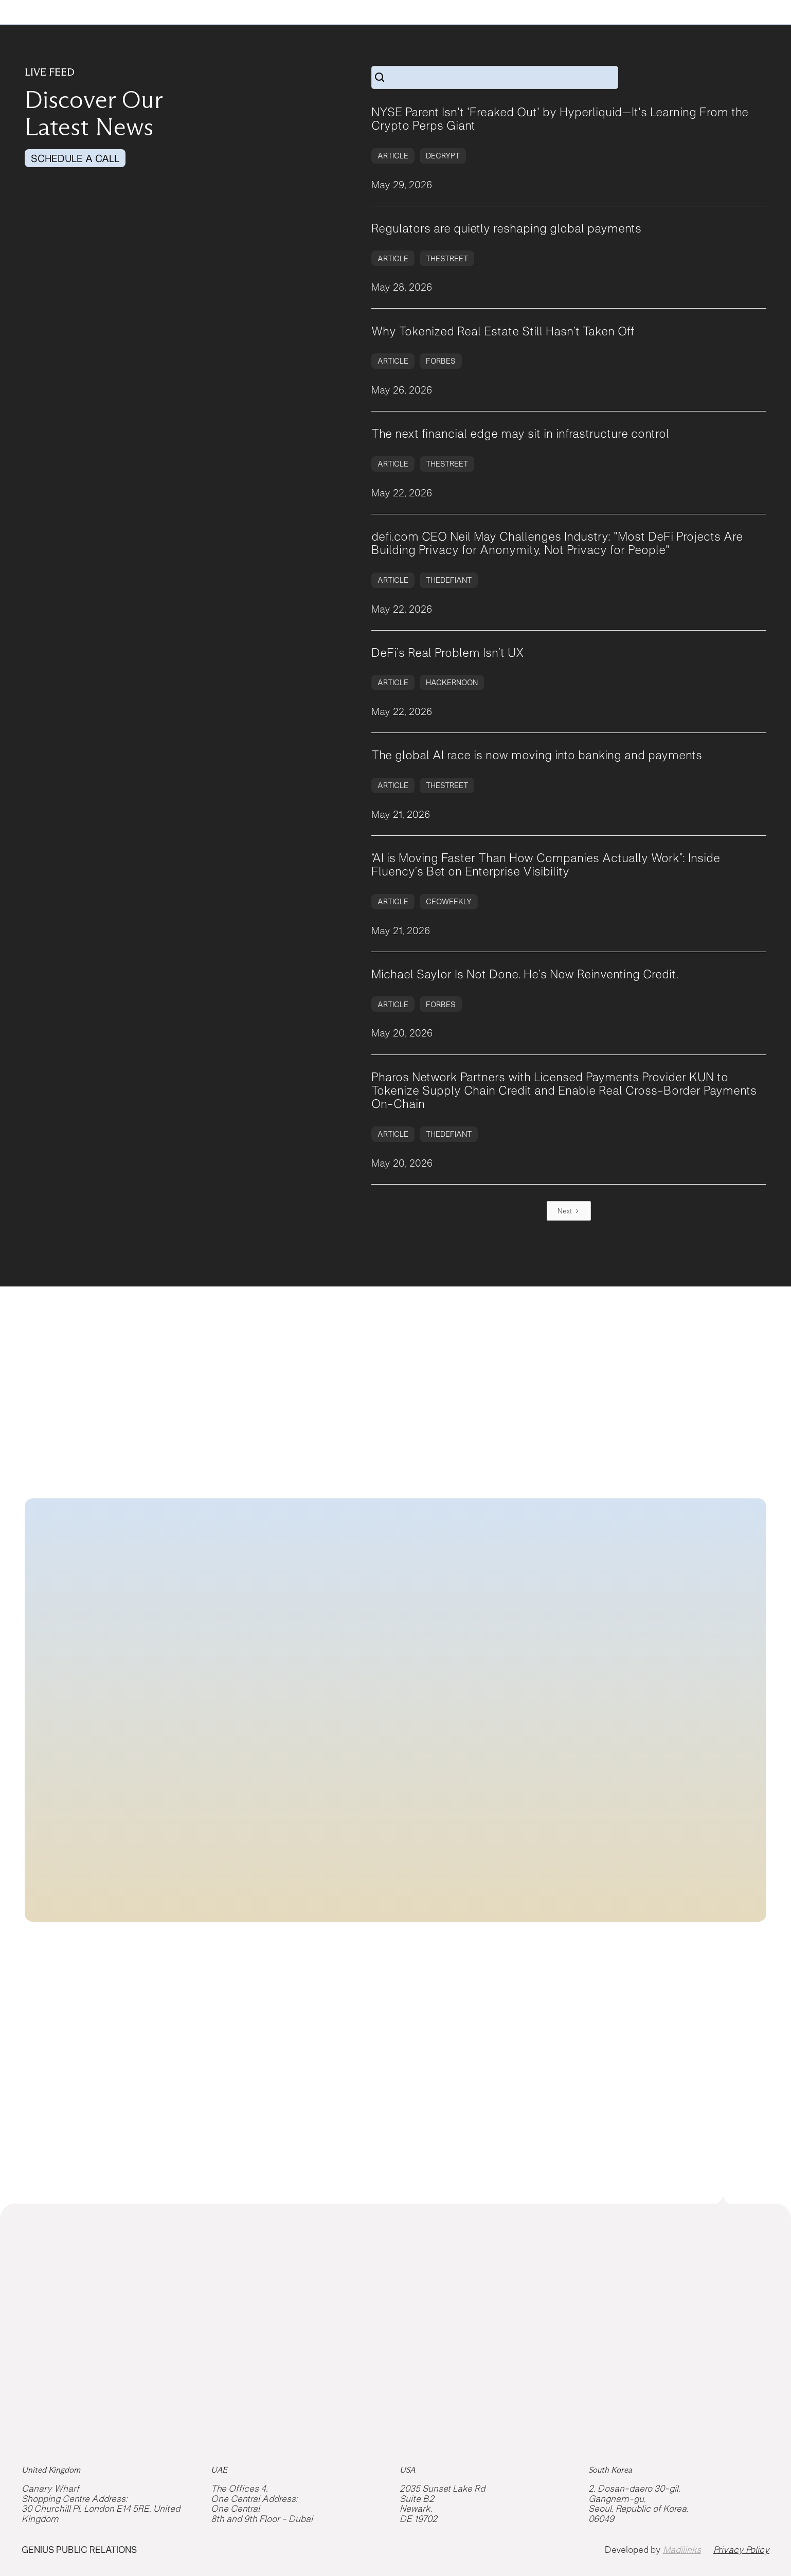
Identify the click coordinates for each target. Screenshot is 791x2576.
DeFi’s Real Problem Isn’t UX (447, 652)
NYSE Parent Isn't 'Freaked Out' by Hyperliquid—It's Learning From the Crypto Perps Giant (559, 118)
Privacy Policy (741, 2550)
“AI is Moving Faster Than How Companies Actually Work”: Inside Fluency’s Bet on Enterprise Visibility (545, 864)
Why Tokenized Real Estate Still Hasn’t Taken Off (502, 331)
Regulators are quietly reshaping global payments (506, 228)
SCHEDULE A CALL (75, 158)
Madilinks (682, 2550)
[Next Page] (569, 1211)
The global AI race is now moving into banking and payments (536, 755)
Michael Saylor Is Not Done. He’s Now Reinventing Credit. (524, 974)
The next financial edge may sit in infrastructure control (520, 433)
